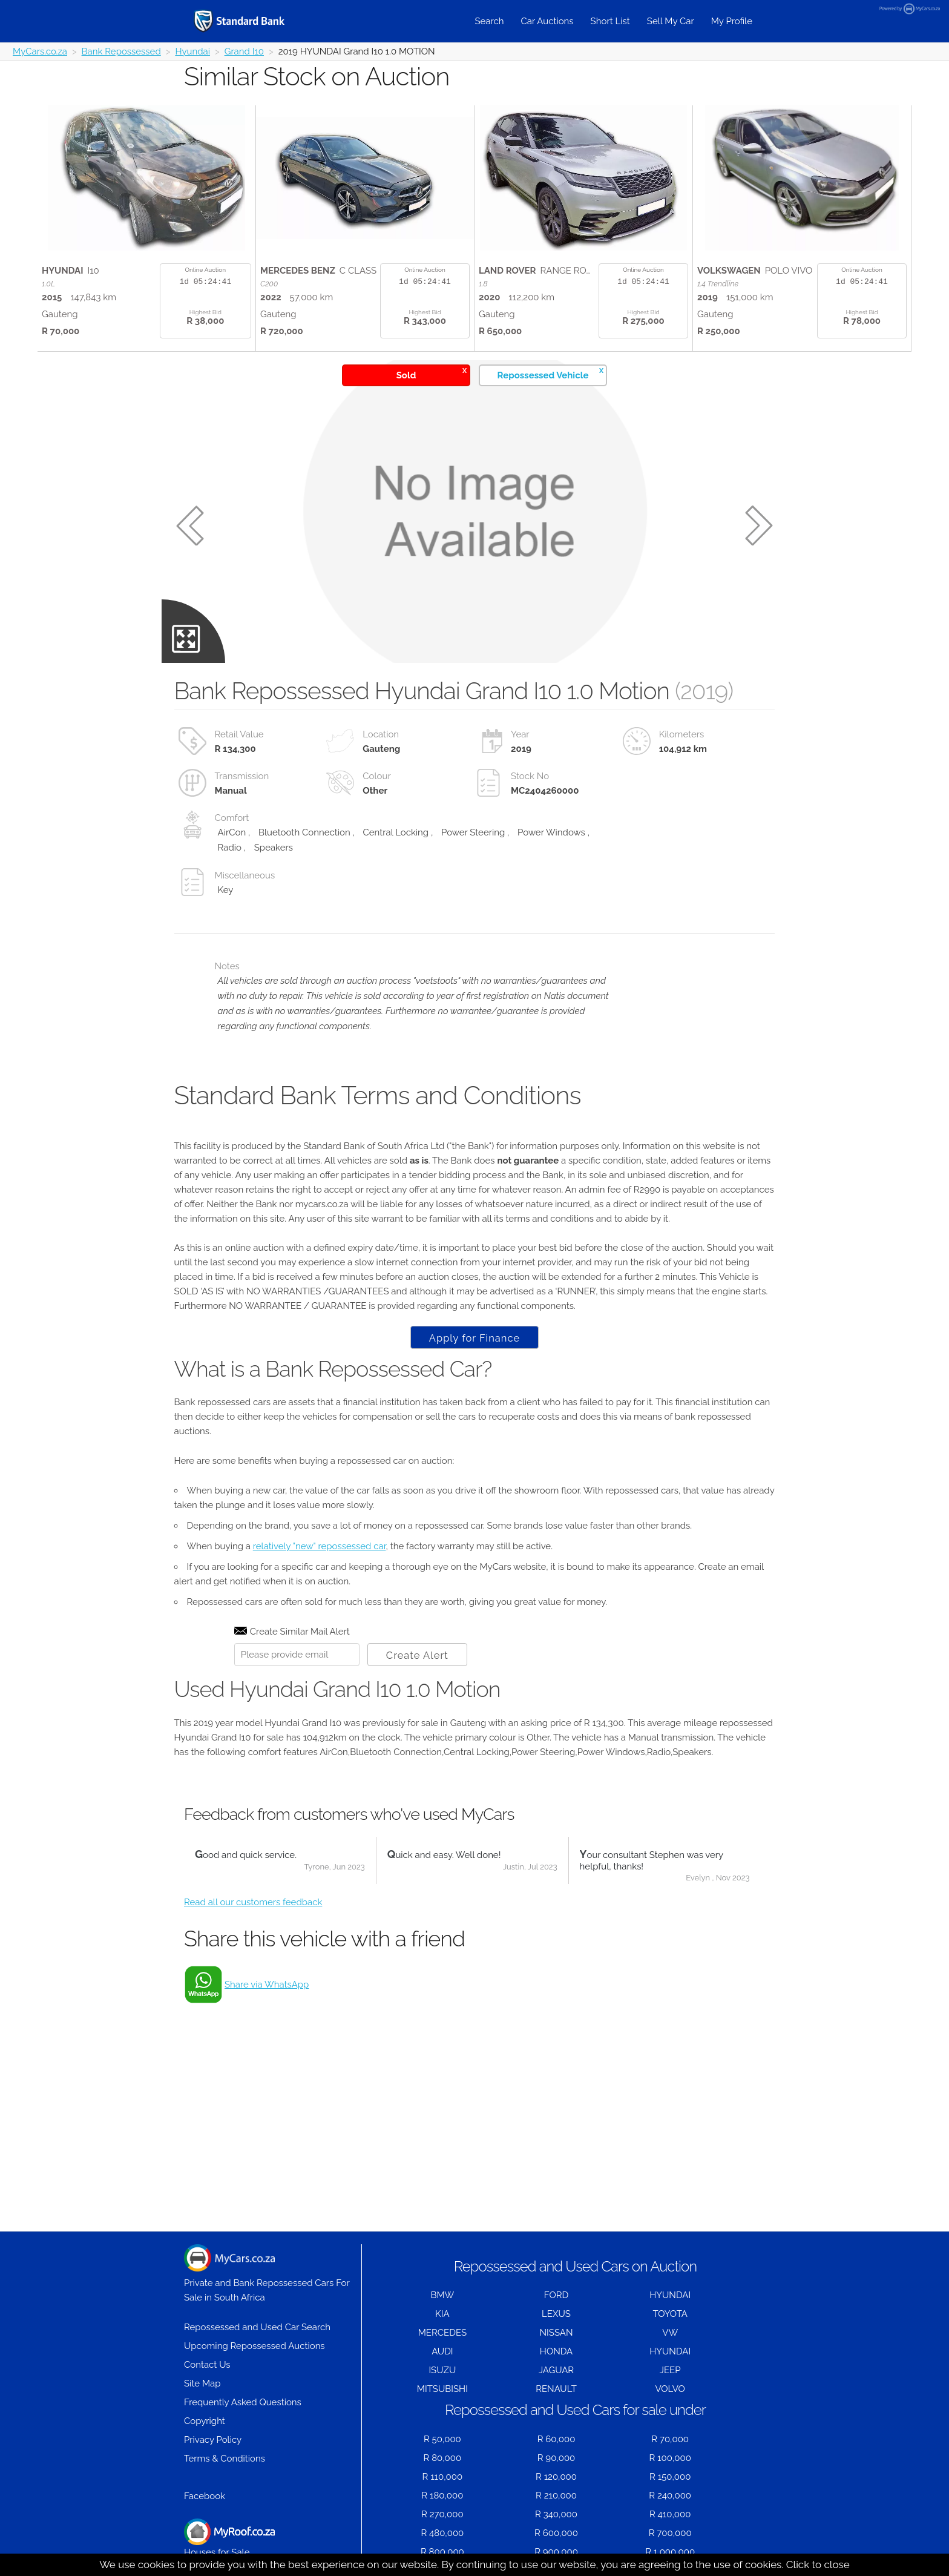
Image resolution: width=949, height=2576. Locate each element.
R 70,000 (670, 2439)
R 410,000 (670, 2514)
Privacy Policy (212, 2439)
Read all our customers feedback (253, 1902)
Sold (431, 373)
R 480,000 (442, 2533)
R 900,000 (556, 2551)
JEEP (670, 2370)
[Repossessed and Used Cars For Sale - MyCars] (254, 21)
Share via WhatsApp (267, 1984)
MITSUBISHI (442, 2388)
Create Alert (417, 1655)
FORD (556, 2295)
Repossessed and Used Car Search (257, 2327)
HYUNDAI (670, 2295)
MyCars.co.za (40, 51)
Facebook (204, 2496)
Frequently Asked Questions (242, 2402)
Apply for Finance (474, 1338)
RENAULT (556, 2388)
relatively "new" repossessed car (319, 1546)
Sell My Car (670, 21)
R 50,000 (442, 2439)
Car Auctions (547, 21)
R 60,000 (556, 2439)
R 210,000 (556, 2495)
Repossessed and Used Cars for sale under (575, 2410)
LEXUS (556, 2313)
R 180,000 (442, 2495)
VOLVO (670, 2388)
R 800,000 (442, 2551)
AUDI (442, 2351)
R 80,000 (443, 2457)
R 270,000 (442, 2514)
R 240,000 (670, 2495)
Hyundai (192, 51)
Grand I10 (244, 51)
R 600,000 (556, 2533)
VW (670, 2332)
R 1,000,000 (670, 2551)
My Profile (731, 21)
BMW (442, 2295)
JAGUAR (556, 2370)
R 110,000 (442, 2476)
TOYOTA (670, 2313)
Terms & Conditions (224, 2458)
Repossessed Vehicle (550, 373)
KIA (442, 2313)
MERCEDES (442, 2332)
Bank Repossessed (121, 51)
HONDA (556, 2351)
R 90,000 (556, 2457)
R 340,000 (556, 2514)
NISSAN (556, 2332)
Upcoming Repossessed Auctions (254, 2345)
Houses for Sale (229, 2538)
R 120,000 (556, 2476)
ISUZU (442, 2370)
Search (489, 21)
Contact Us (207, 2364)
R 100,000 (670, 2457)
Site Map (202, 2383)
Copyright (204, 2421)
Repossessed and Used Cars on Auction (575, 2266)
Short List (610, 21)
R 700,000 (670, 2533)
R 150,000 (670, 2476)
